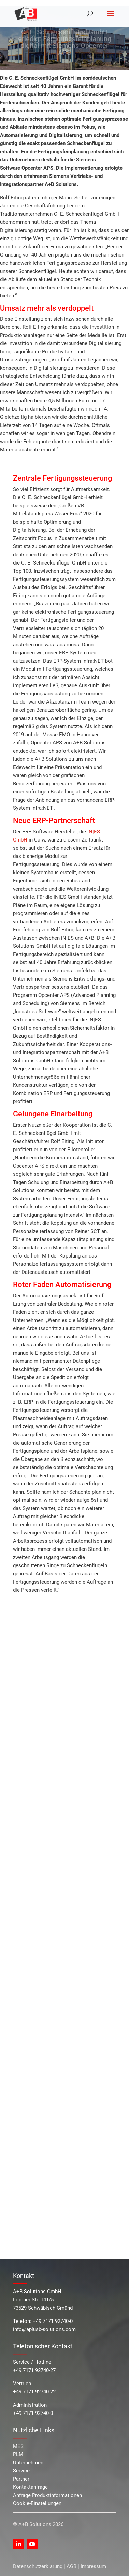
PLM (18, 2454)
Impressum (93, 2566)
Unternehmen (28, 2462)
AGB (71, 2566)
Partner (21, 2479)
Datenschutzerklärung (37, 2566)
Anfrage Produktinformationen (47, 2495)
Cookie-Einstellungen (37, 2503)
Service (21, 2471)
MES (18, 2446)
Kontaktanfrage (30, 2487)
